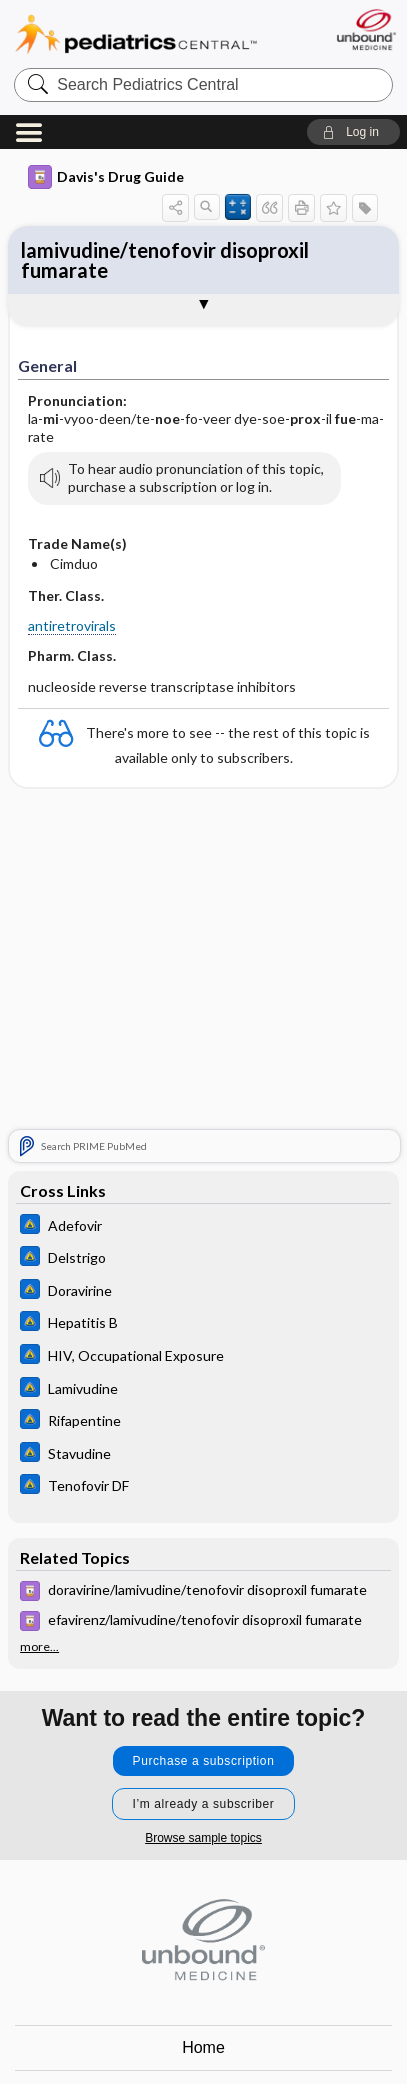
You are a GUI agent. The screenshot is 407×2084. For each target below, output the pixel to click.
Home (203, 2047)
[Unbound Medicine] (365, 29)
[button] (353, 132)
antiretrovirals (72, 625)
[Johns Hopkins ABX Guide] (203, 1226)
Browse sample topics (203, 1838)
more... (39, 1647)
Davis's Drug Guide (106, 177)
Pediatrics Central (136, 34)
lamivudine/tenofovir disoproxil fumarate (165, 260)
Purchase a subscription (204, 1761)
